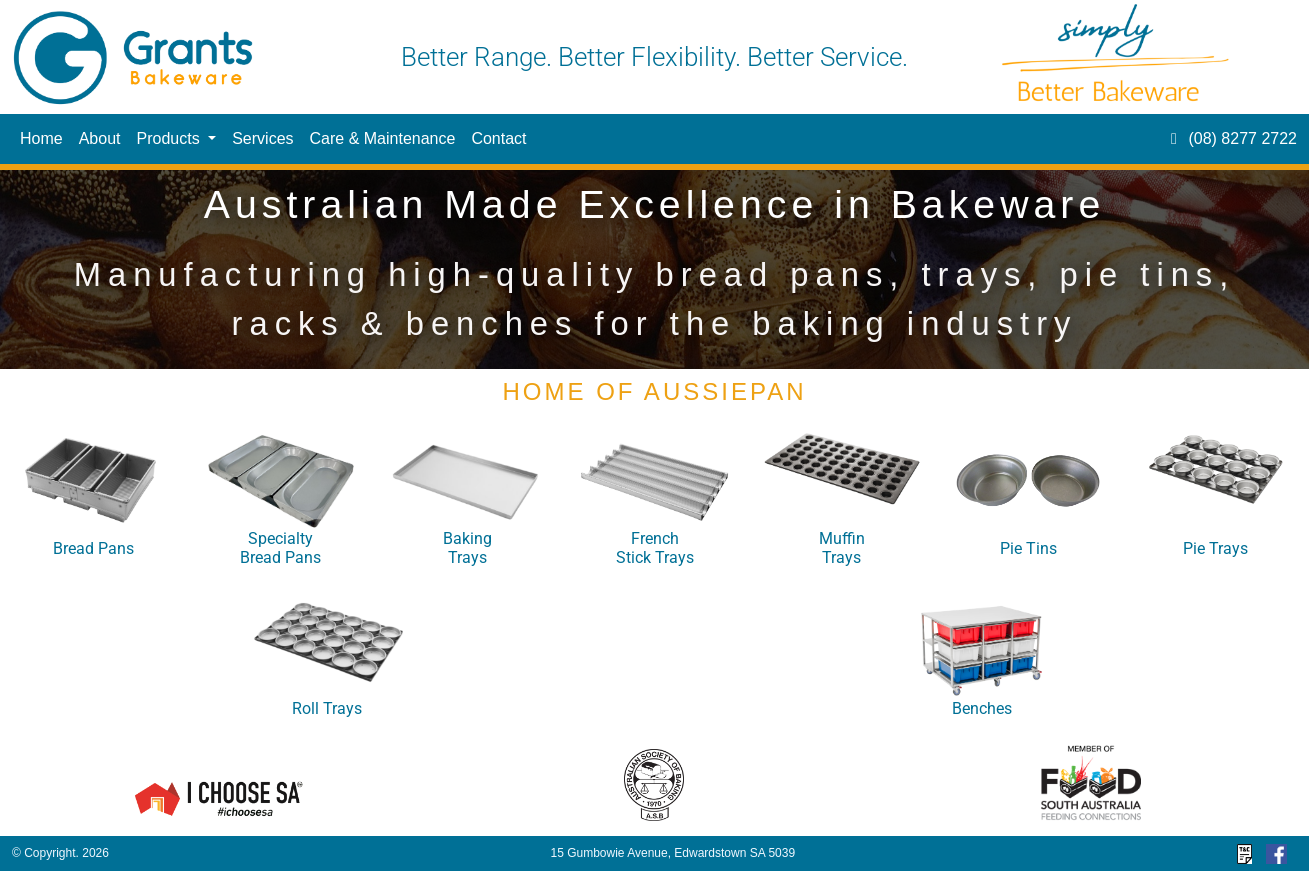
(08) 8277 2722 (1230, 138)
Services (262, 138)
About (100, 138)
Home (41, 138)
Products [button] (171, 138)
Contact (498, 138)
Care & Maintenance (383, 138)
